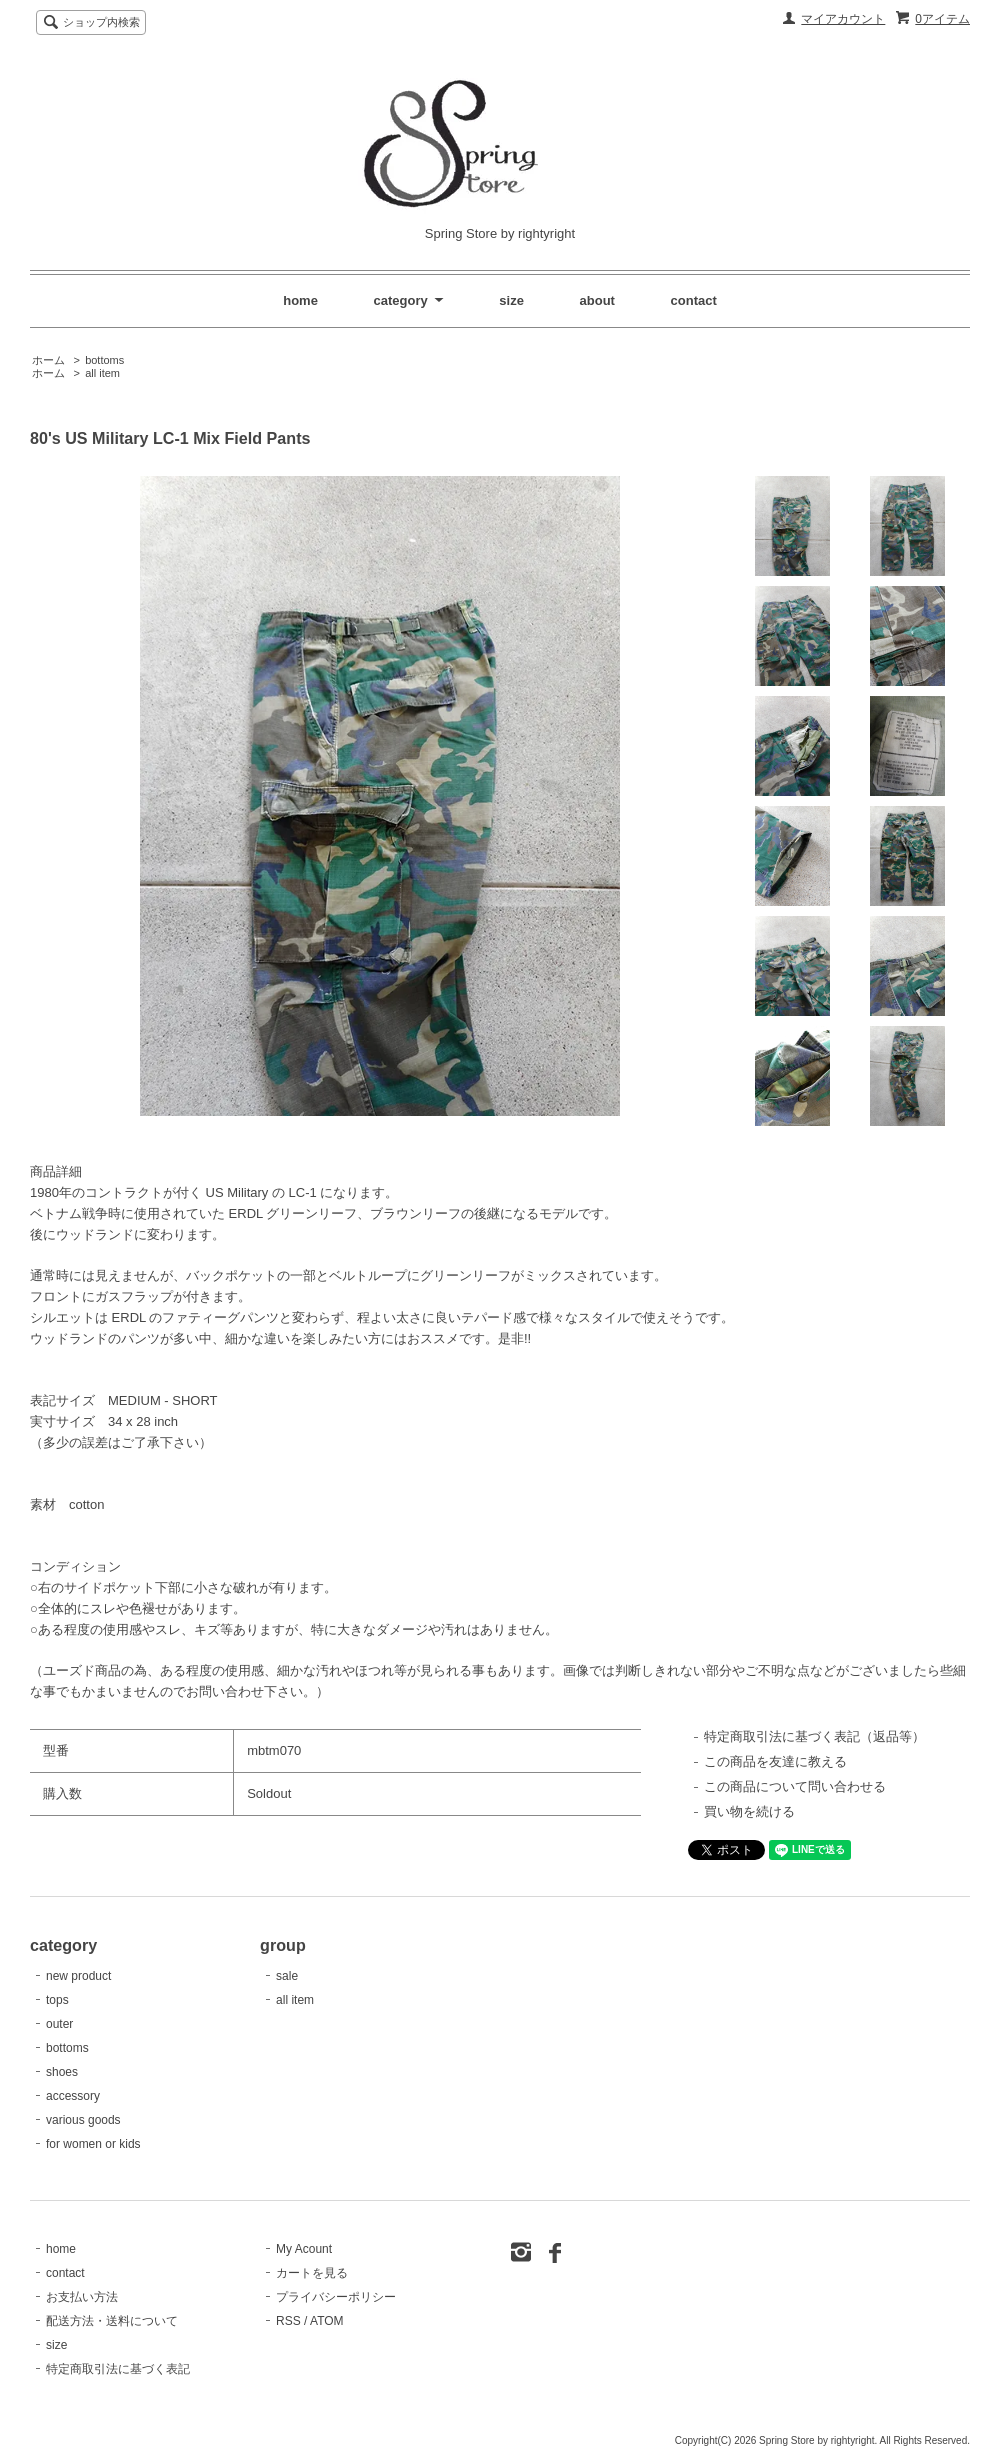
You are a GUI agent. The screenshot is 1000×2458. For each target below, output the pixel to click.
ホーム (48, 360)
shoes (62, 2072)
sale (287, 1976)
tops (57, 2000)
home (300, 300)
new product (78, 1976)
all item (102, 373)
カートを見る (312, 2273)
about (597, 300)
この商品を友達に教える (775, 1761)
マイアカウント (843, 19)
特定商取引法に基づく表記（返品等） (814, 1736)
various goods (83, 2120)
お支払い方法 (82, 2297)
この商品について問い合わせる (795, 1786)
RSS (288, 2321)
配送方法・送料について (112, 2321)
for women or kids (93, 2144)
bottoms (104, 360)
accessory (73, 2096)
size (511, 300)
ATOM (327, 2321)
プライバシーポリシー (336, 2297)
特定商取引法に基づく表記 (118, 2369)
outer (59, 2024)
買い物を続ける (749, 1811)
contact (694, 300)
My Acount (304, 2249)
